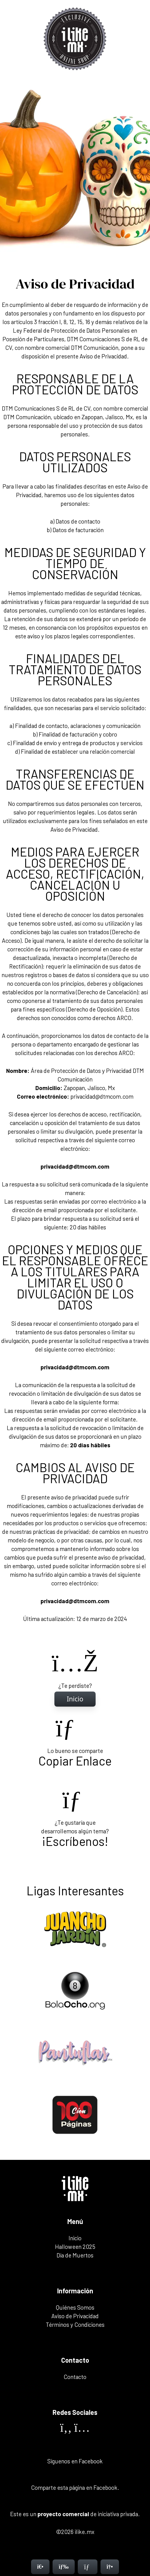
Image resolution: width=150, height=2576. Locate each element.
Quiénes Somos (75, 2307)
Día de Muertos (75, 2255)
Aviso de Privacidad (75, 2315)
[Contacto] (87, 2566)
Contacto (75, 2376)
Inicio (75, 2237)
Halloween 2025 (75, 2246)
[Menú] (64, 2566)
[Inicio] (75, 1699)
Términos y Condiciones (75, 2324)
